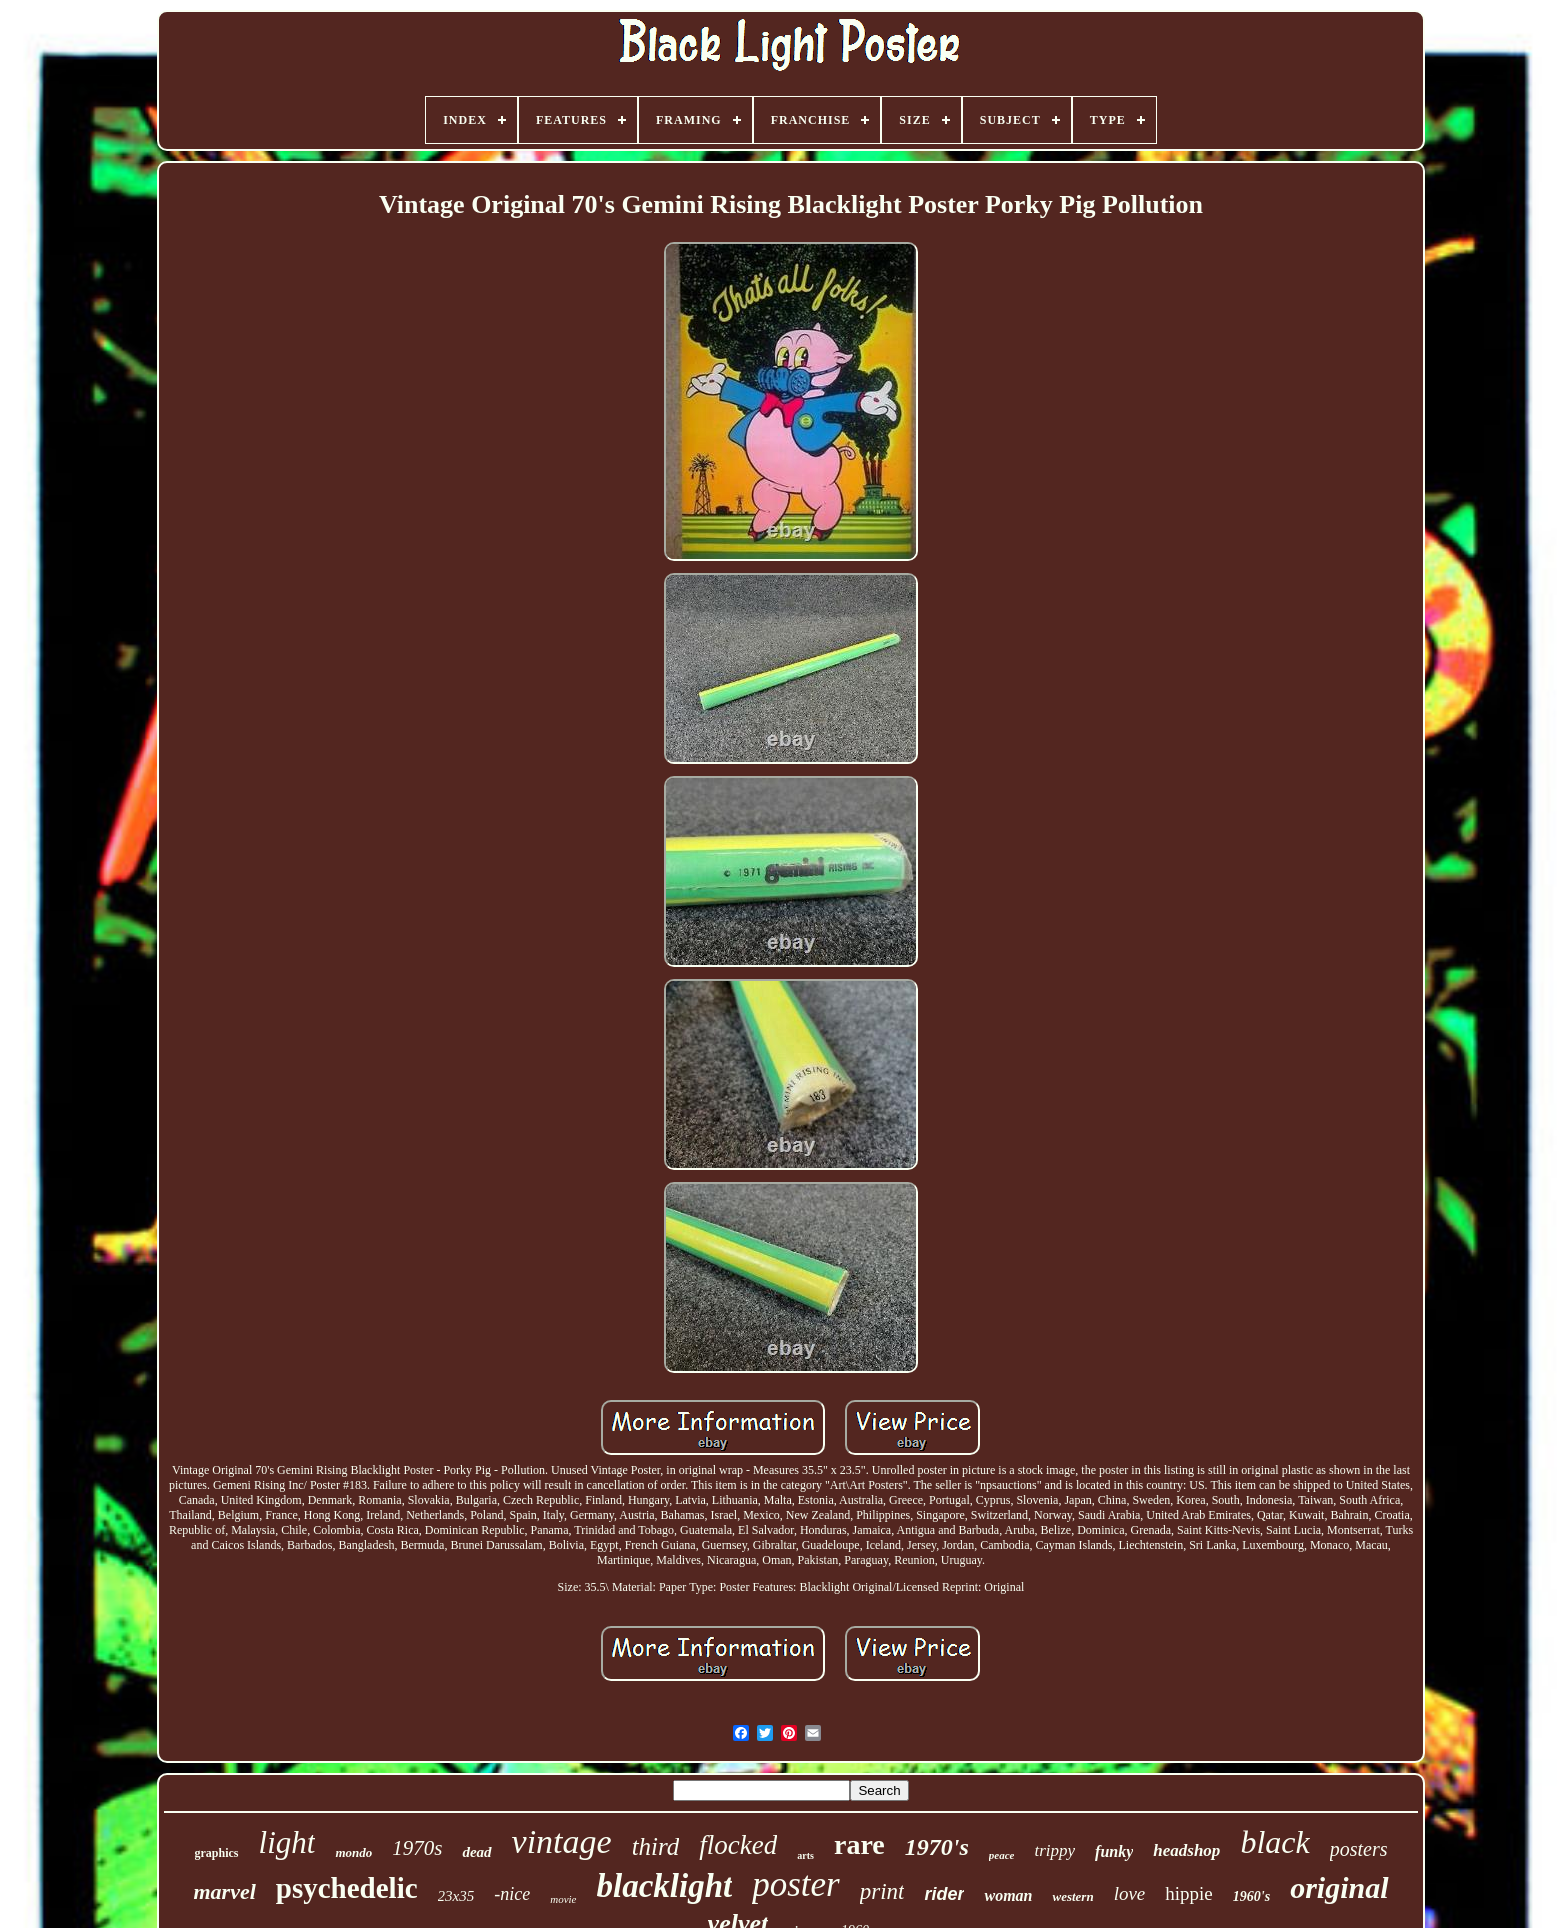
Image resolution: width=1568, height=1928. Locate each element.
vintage (562, 1841)
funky (1114, 1851)
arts (805, 1855)
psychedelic (347, 1888)
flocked (738, 1845)
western (1072, 1896)
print (882, 1891)
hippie (1189, 1893)
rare (859, 1844)
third (656, 1846)
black (1274, 1842)
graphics (217, 1853)
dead (476, 1852)
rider (944, 1894)
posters (1359, 1849)
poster (796, 1884)
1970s (417, 1848)
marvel (224, 1891)
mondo (353, 1852)
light (287, 1842)
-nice (512, 1894)
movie (563, 1899)
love (1130, 1893)
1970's (937, 1847)
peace (1002, 1855)
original (1339, 1887)
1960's (1251, 1896)
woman (1008, 1895)
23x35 (456, 1896)
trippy (1054, 1850)
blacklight (665, 1886)
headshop (1186, 1850)
